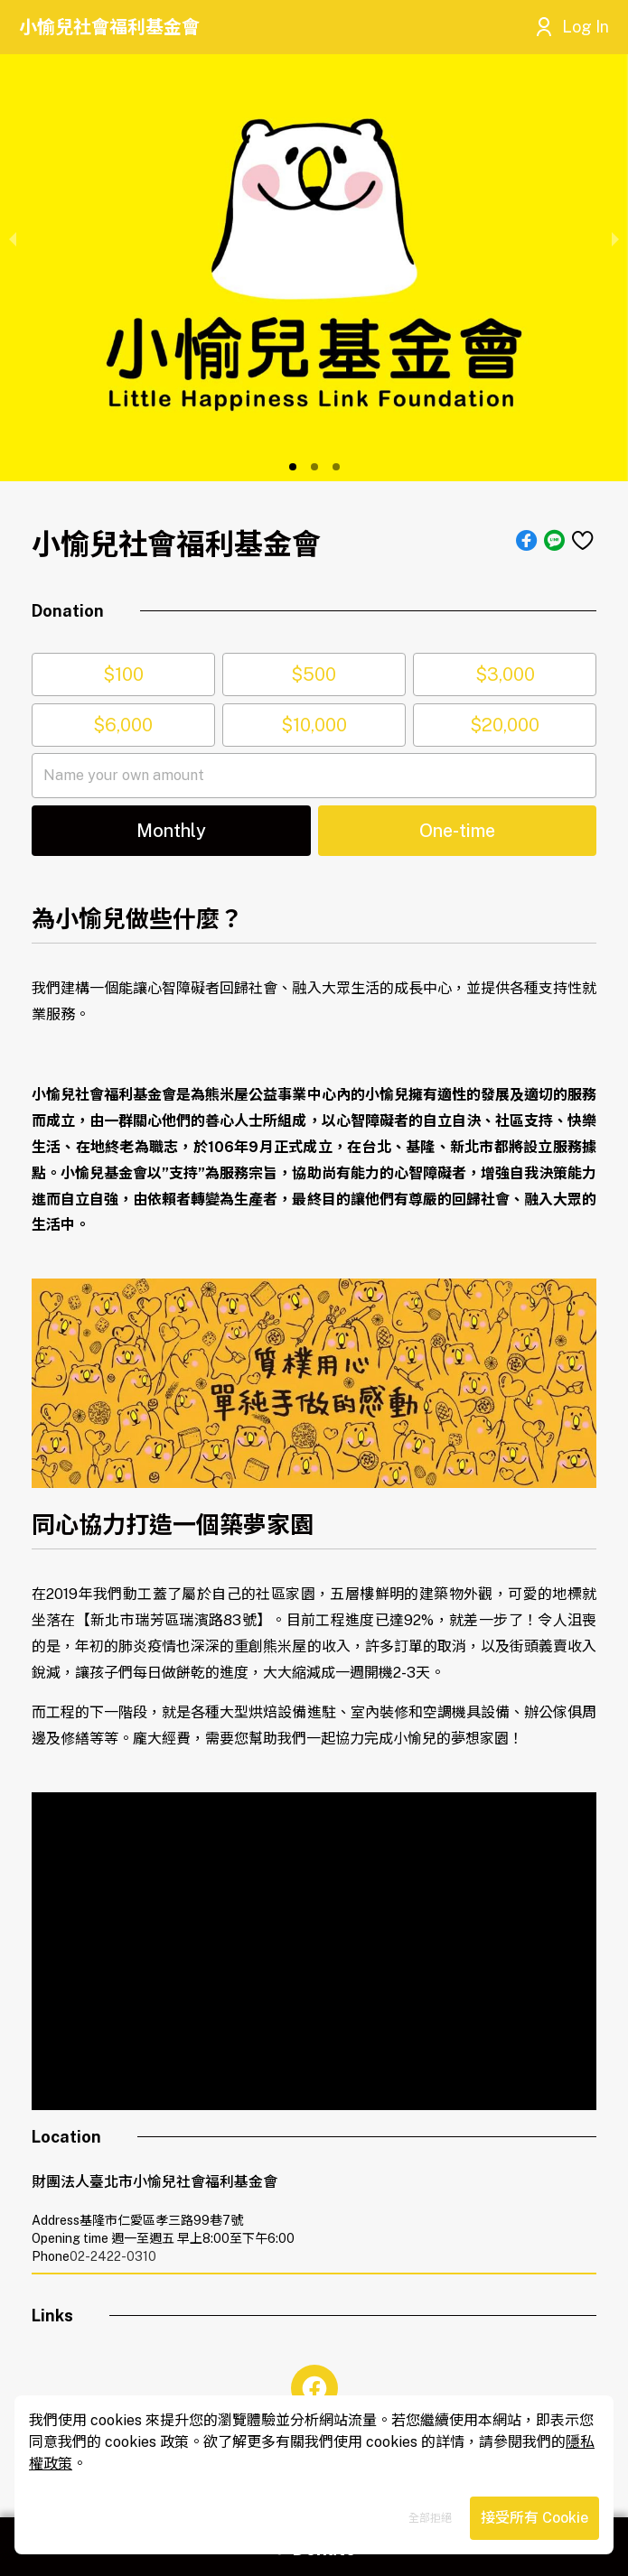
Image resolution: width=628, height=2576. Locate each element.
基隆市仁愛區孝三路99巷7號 (161, 2220)
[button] (292, 466)
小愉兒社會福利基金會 (109, 27)
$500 (313, 674)
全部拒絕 (430, 2518)
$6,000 (123, 725)
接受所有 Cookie (534, 2517)
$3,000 (505, 674)
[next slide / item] (615, 237)
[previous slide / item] (12, 237)
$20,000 (504, 725)
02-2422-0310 (113, 2256)
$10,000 (314, 725)
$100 (123, 674)
